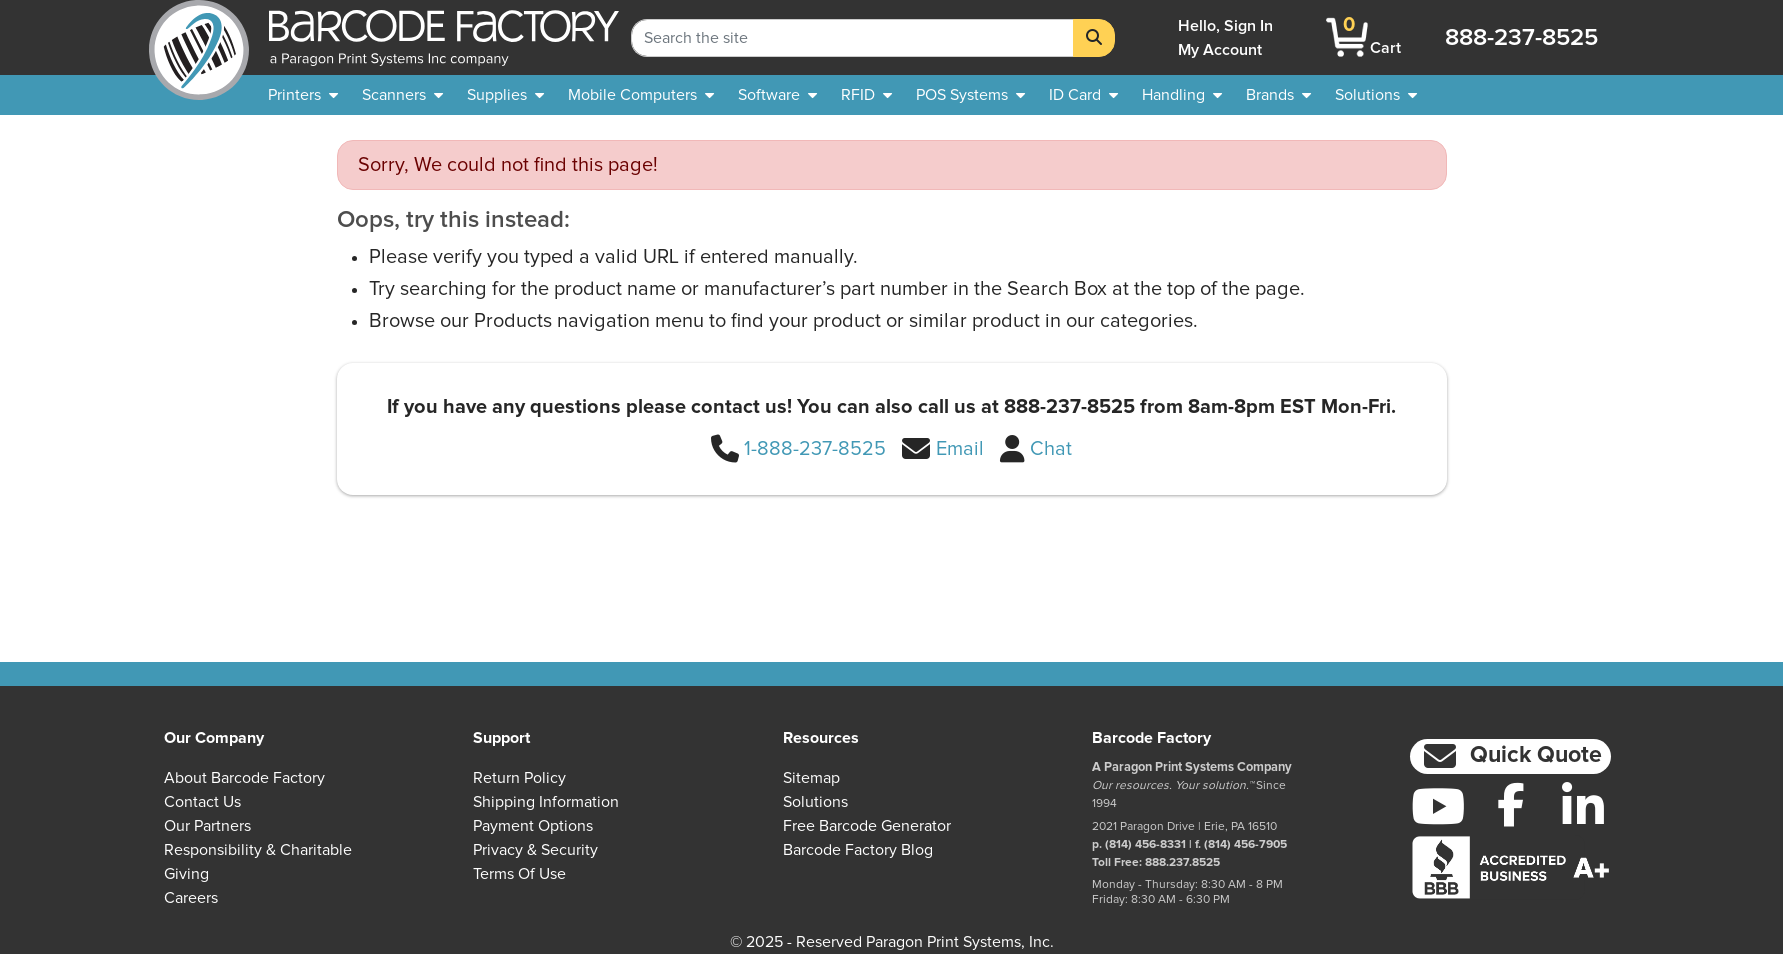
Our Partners (207, 826)
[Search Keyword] (852, 38)
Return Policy (519, 778)
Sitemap (811, 778)
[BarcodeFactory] (199, 37)
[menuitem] (303, 95)
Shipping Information (546, 802)
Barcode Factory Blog (858, 850)
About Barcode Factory (244, 778)
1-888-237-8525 (815, 449)
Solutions (815, 802)
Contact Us (202, 802)
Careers (191, 898)
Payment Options (533, 826)
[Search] (1094, 38)
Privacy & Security (535, 850)
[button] (1511, 756)
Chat (1051, 449)
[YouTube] (1438, 806)
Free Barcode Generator (867, 826)
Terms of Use (519, 874)
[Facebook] (1510, 804)
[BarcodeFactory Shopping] (1347, 37)
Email (960, 449)
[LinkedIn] (1583, 806)
